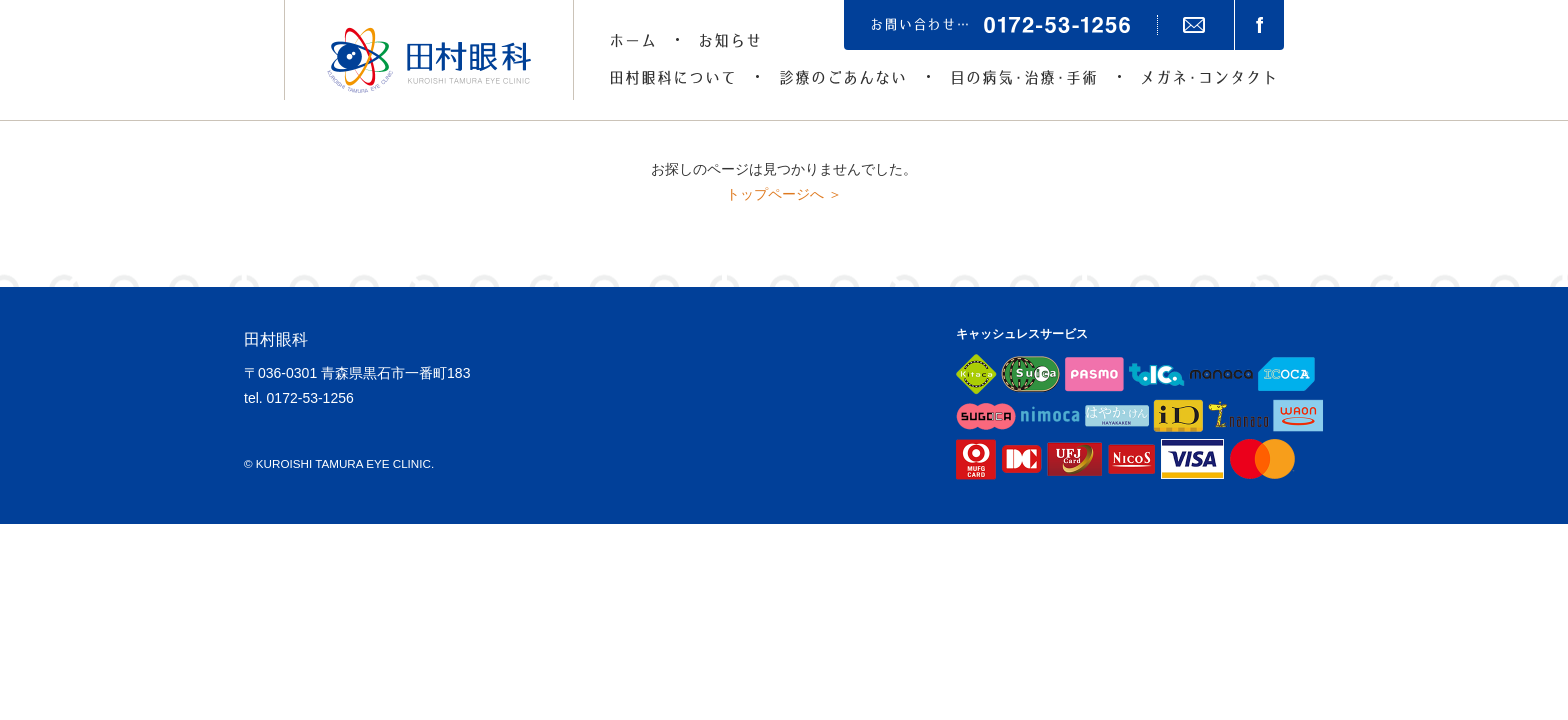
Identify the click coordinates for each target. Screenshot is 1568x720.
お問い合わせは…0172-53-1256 (1000, 25)
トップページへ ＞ (784, 194)
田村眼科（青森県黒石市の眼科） (429, 60)
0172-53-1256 (310, 398)
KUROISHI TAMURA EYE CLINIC (343, 463)
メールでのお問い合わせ (1194, 25)
